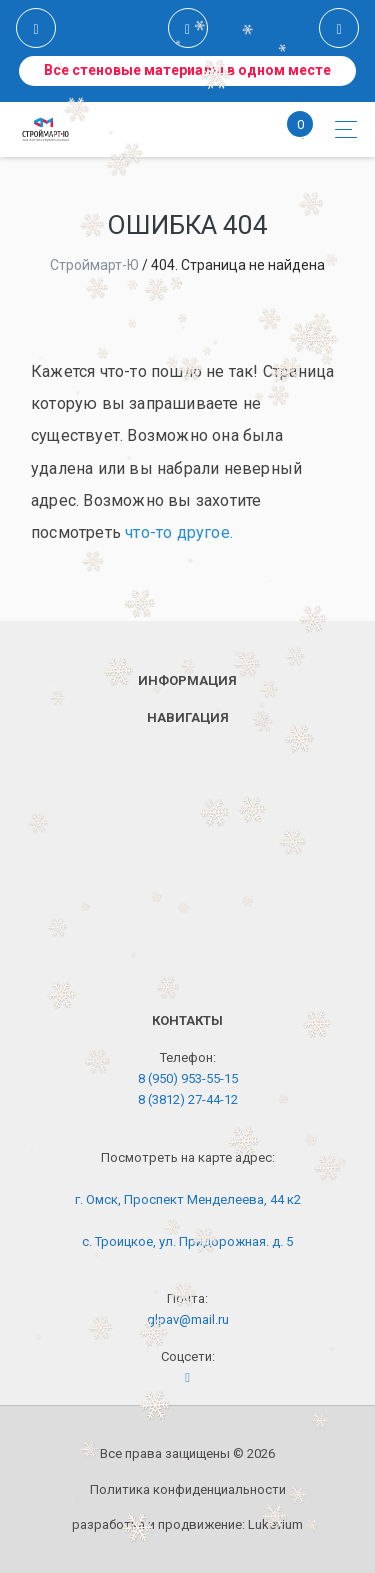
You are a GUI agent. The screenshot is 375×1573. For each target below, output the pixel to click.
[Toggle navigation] (340, 129)
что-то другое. (179, 532)
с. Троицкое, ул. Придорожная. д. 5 (187, 1241)
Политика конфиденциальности (188, 1489)
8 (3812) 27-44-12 (188, 1099)
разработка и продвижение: (187, 1524)
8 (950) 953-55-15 (188, 1078)
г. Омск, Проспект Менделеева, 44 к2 (188, 1199)
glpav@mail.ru (188, 1319)
